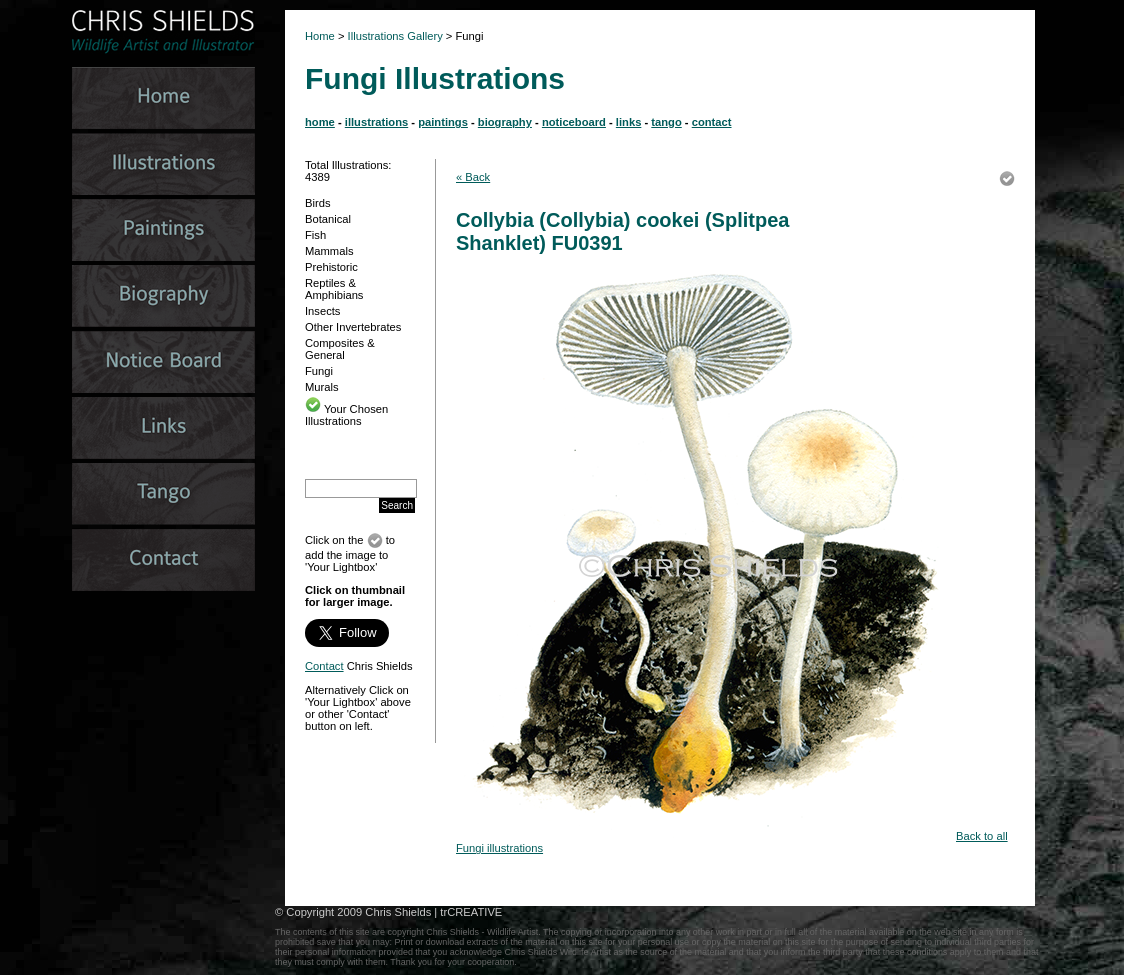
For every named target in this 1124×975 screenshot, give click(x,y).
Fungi (319, 371)
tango (666, 122)
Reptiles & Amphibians (334, 289)
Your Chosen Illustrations (346, 415)
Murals (322, 387)
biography (505, 122)
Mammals (329, 251)
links (629, 122)
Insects (322, 311)
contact (712, 122)
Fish (315, 235)
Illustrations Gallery (394, 36)
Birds (318, 203)
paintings (443, 122)
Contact (324, 666)
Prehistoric (331, 267)
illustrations (376, 122)
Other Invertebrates (353, 327)
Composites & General (340, 349)
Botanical (328, 219)
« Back (473, 177)
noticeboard (574, 122)
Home (320, 36)
